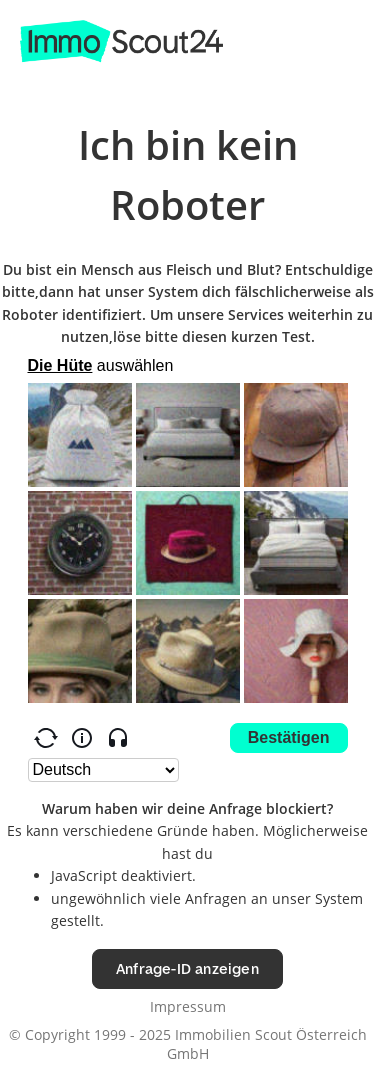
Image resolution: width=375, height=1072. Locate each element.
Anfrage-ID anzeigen (187, 968)
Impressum (188, 1006)
